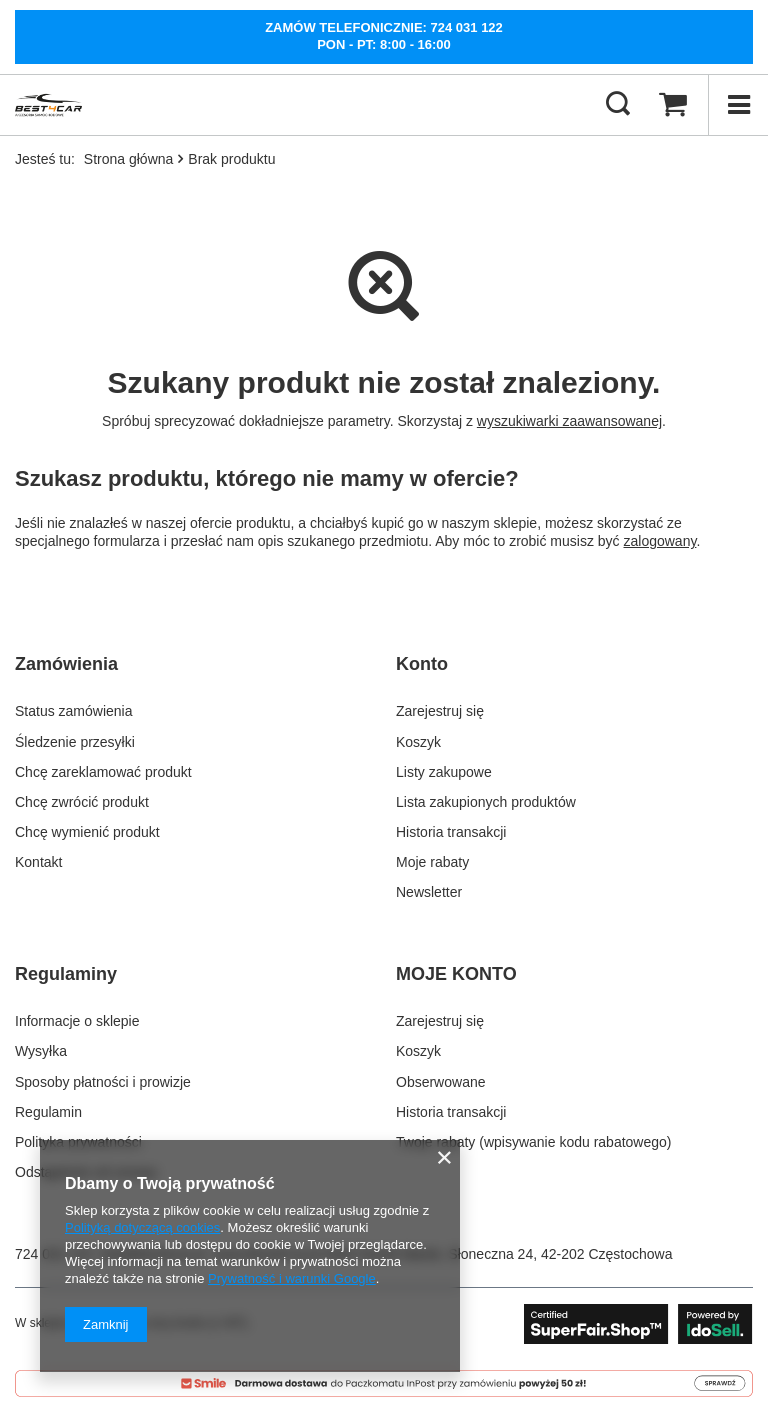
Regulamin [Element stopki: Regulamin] (48, 1112)
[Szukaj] (618, 105)
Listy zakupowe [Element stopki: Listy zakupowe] (444, 772)
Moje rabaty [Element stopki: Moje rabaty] (432, 862)
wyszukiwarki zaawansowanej (569, 421)
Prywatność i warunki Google (292, 1278)
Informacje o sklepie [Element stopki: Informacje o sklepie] (77, 1021)
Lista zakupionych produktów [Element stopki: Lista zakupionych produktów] (486, 802)
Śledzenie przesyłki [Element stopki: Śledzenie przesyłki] (75, 742)
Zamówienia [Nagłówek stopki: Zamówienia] (66, 664)
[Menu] (738, 105)
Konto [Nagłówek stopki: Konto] (422, 664)
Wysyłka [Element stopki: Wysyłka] (41, 1051)
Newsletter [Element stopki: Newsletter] (429, 892)
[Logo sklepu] (48, 105)
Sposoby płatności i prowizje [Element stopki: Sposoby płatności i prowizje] (103, 1082)
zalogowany (660, 541)
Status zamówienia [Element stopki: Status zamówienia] (74, 711)
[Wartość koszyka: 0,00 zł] (673, 105)
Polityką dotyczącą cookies (142, 1227)
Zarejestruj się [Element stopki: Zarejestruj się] (440, 711)
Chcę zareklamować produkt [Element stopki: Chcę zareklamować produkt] (103, 772)
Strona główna (129, 159)
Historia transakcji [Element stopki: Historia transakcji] (451, 832)
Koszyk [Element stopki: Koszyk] (418, 742)
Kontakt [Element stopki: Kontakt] (38, 862)
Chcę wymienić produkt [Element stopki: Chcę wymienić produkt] (87, 832)
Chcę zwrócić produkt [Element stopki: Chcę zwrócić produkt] (82, 802)
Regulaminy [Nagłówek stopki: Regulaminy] (66, 974)
